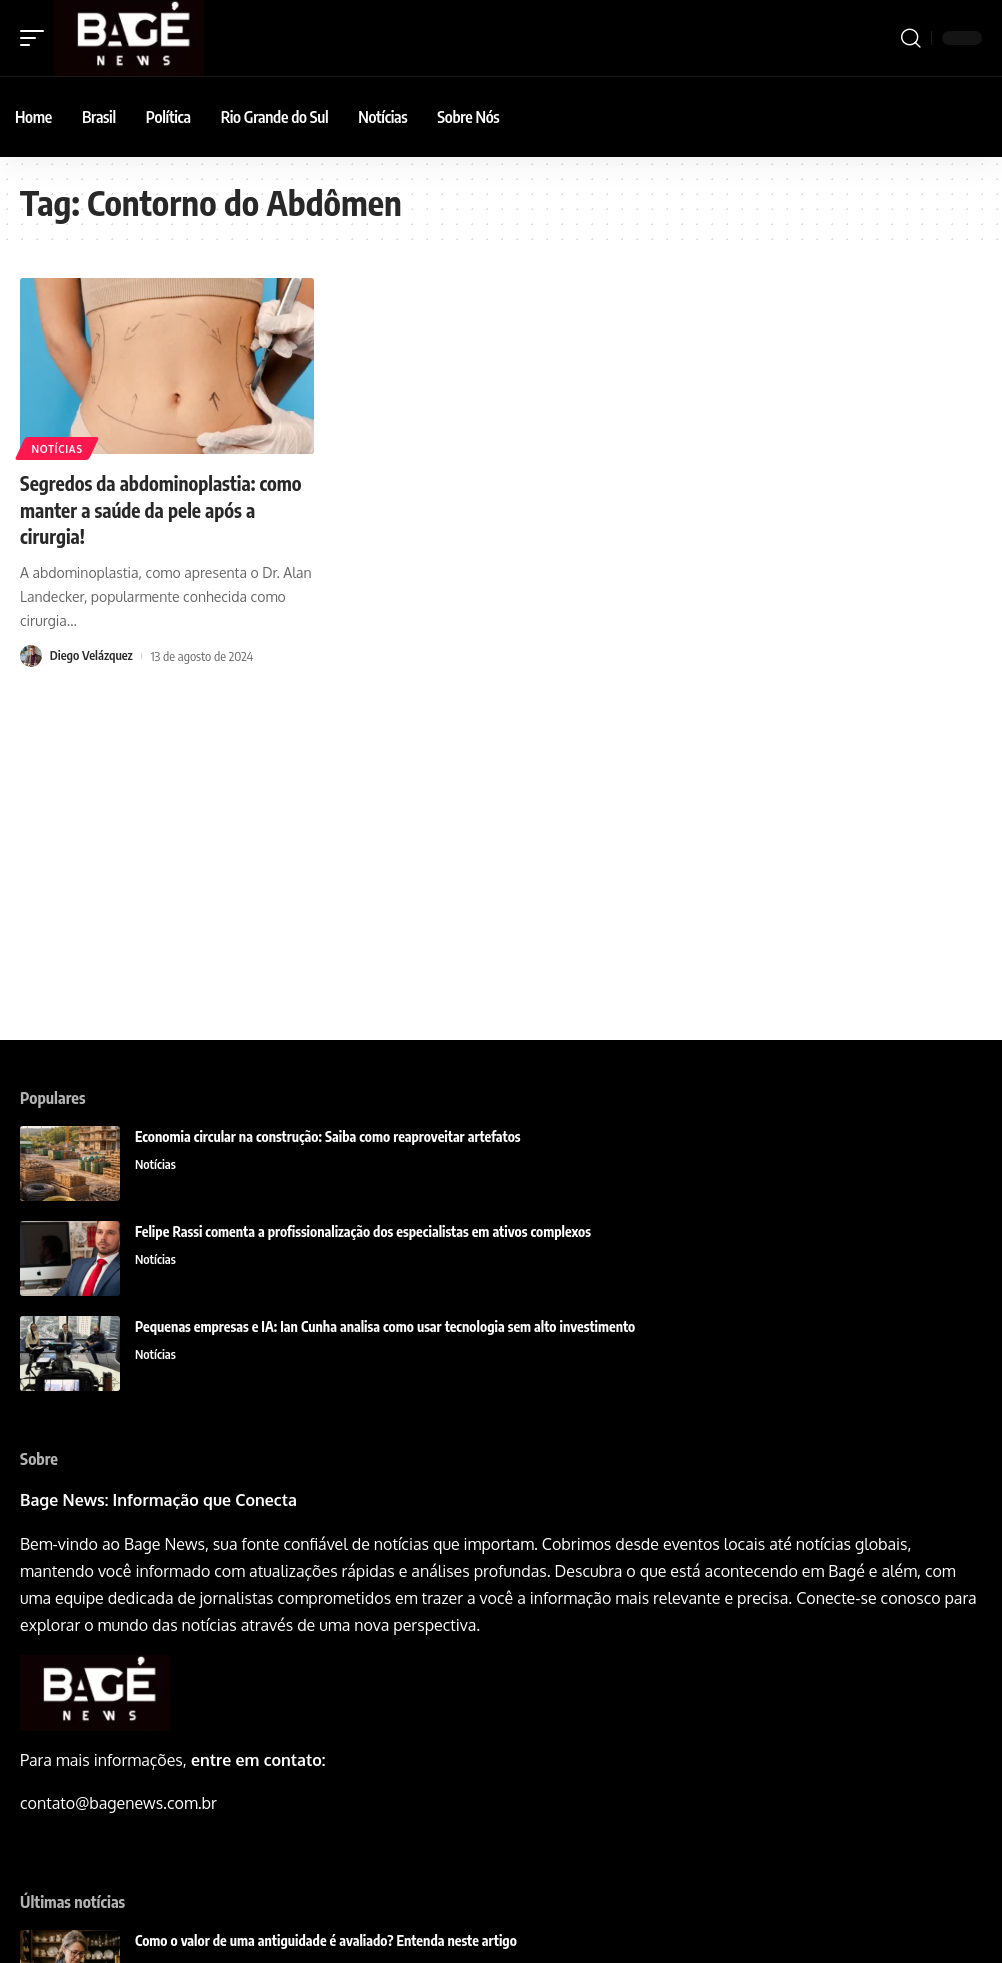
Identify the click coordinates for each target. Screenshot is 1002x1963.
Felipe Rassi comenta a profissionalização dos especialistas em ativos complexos (364, 1231)
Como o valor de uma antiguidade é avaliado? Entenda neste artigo (326, 1940)
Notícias (57, 448)
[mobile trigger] (37, 38)
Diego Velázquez (92, 655)
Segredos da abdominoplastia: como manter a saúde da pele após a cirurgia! (160, 508)
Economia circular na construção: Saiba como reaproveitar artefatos (328, 1136)
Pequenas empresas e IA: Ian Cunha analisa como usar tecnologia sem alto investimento (385, 1326)
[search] (911, 38)
